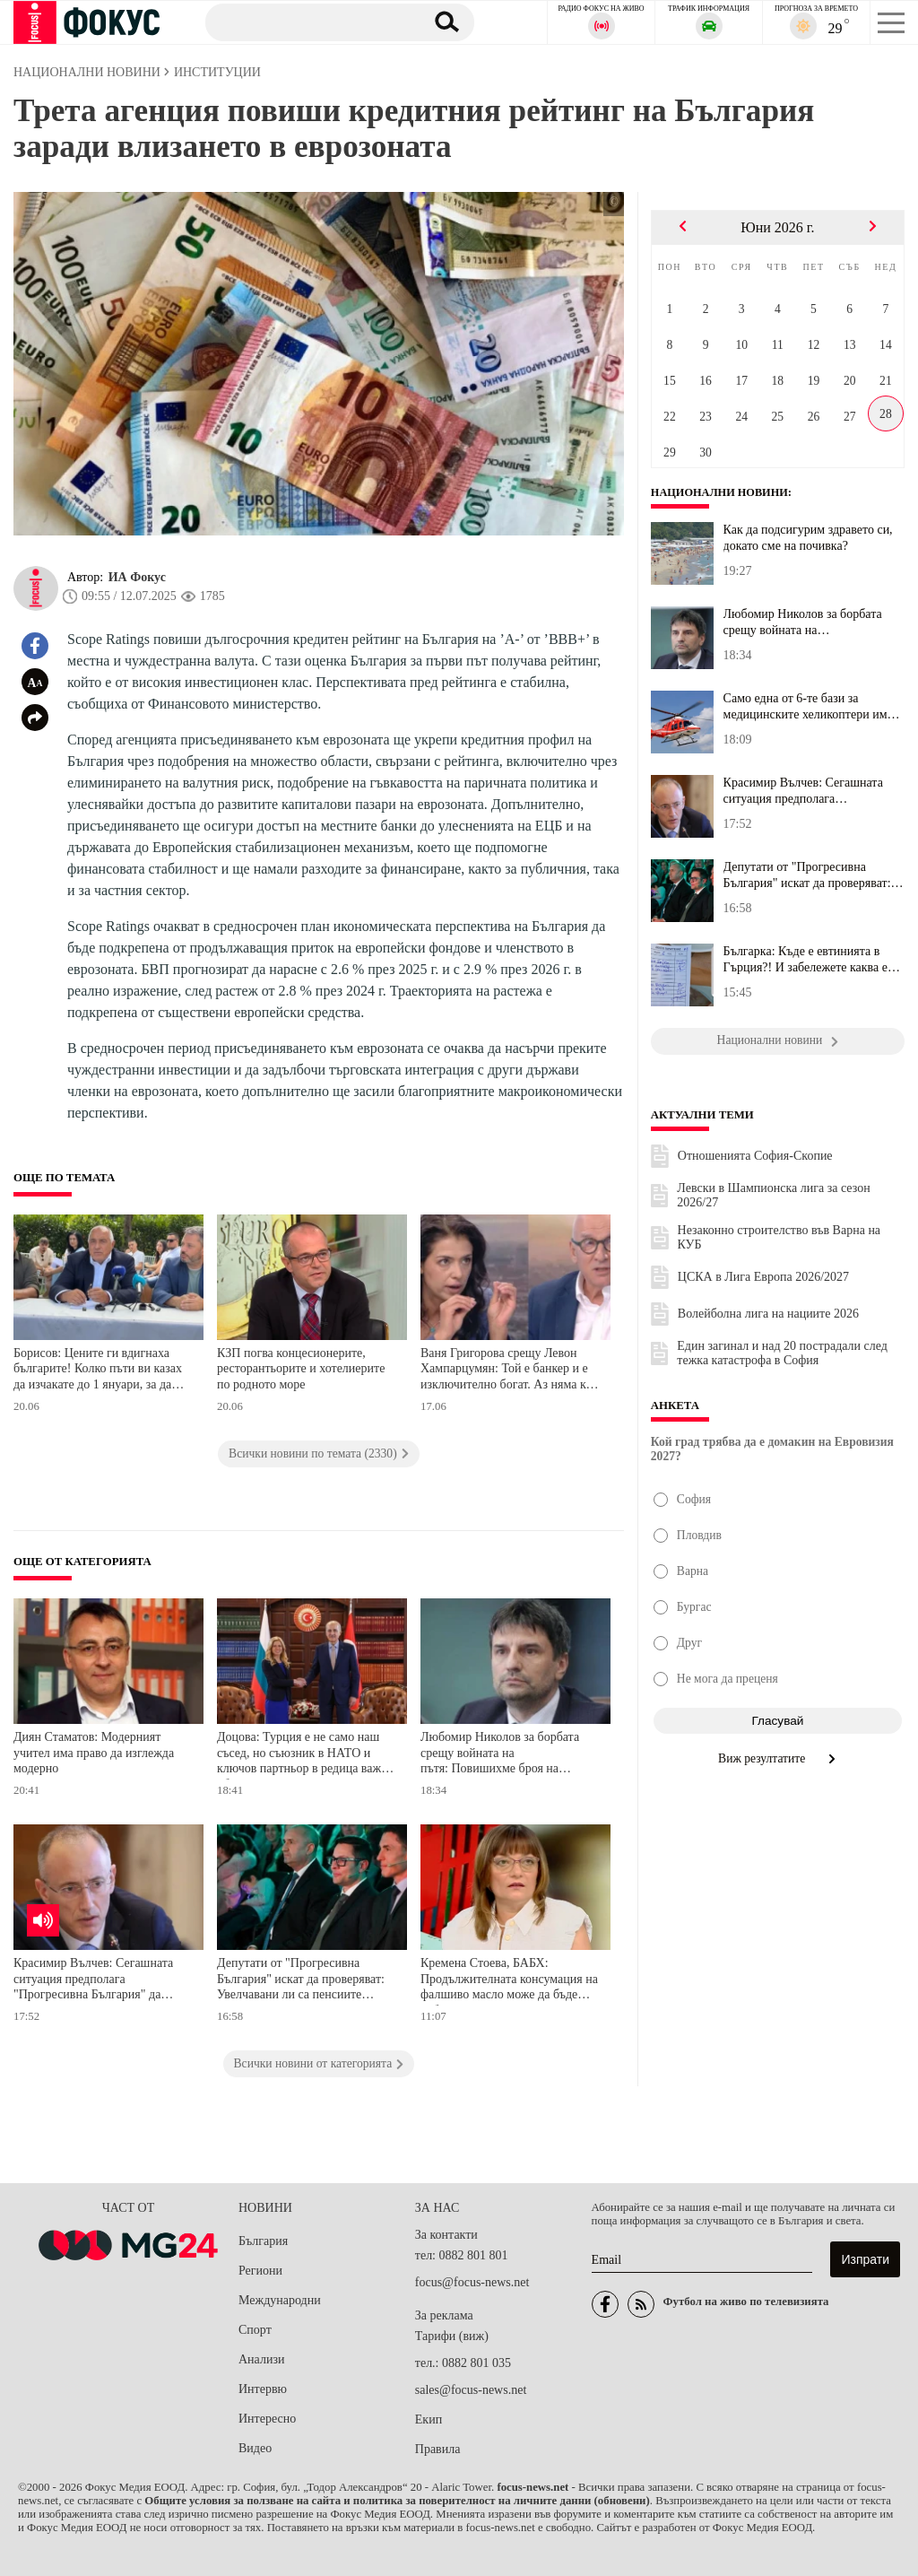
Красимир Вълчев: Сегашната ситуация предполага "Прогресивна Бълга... (803, 791)
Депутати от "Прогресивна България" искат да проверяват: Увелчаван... (807, 875)
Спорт (255, 2330)
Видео (255, 2448)
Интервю (262, 2389)
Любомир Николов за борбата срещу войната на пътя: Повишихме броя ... (802, 622)
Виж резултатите (777, 1758)
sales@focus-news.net (470, 2390)
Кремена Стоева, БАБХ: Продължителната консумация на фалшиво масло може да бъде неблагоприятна (509, 1981)
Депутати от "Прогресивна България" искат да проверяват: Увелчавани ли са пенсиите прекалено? (301, 1981)
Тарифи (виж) (452, 2336)
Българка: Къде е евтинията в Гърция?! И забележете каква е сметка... (805, 959)
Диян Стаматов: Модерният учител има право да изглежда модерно (93, 1752)
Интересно (267, 2418)
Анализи (261, 2359)
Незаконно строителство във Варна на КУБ (779, 1237)
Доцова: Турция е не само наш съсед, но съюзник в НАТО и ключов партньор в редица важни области (305, 1755)
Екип (428, 2419)
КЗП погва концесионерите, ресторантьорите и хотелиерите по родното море (301, 1368)
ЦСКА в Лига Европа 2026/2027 (763, 1277)
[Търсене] (308, 21)
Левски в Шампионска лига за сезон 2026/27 (773, 1195)
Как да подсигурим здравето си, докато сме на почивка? (808, 538)
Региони (260, 2270)
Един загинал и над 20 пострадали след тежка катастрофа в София (782, 1353)
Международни (279, 2300)
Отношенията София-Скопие (755, 1155)
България (263, 2241)
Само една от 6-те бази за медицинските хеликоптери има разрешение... (808, 707)
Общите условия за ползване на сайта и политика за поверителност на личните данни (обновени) (396, 2500)
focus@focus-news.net (472, 2282)
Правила (438, 2449)
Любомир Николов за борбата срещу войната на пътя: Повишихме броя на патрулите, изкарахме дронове (501, 1755)
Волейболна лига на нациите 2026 (768, 1313)
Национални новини (722, 492)
